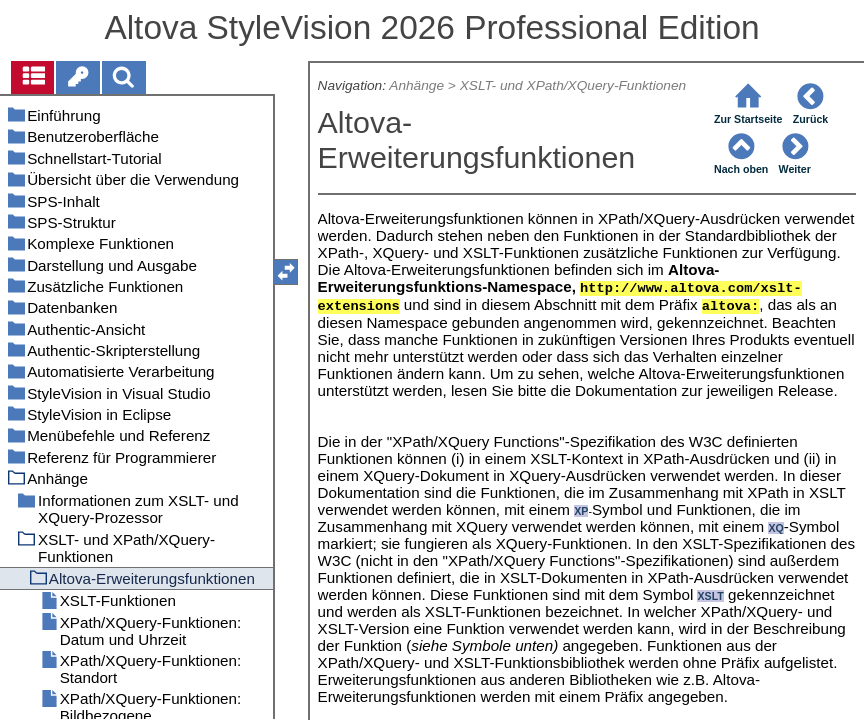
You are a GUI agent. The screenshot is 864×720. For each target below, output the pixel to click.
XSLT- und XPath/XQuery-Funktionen (573, 85)
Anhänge (416, 85)
